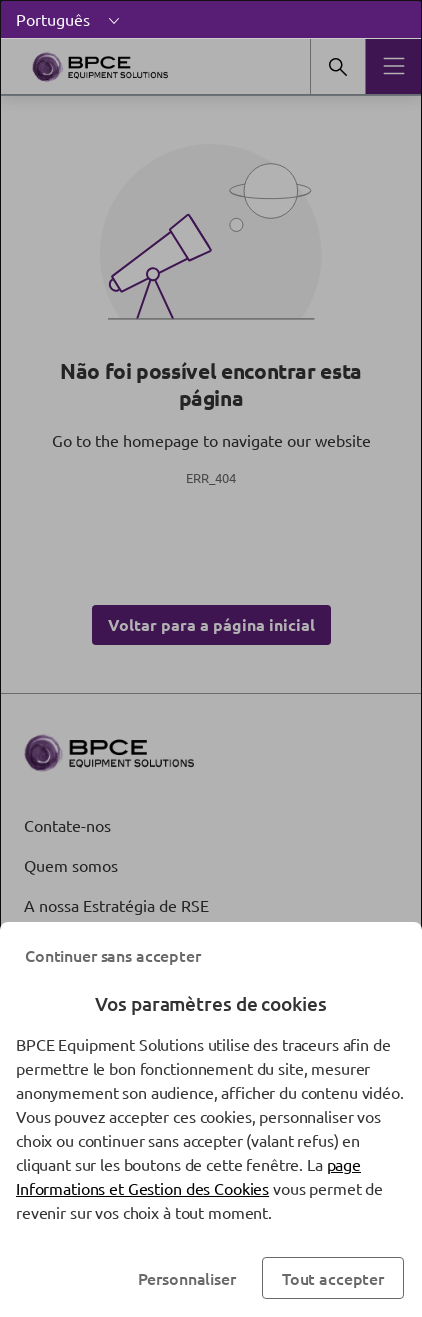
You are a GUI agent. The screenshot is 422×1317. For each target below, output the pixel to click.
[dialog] (211, 658)
